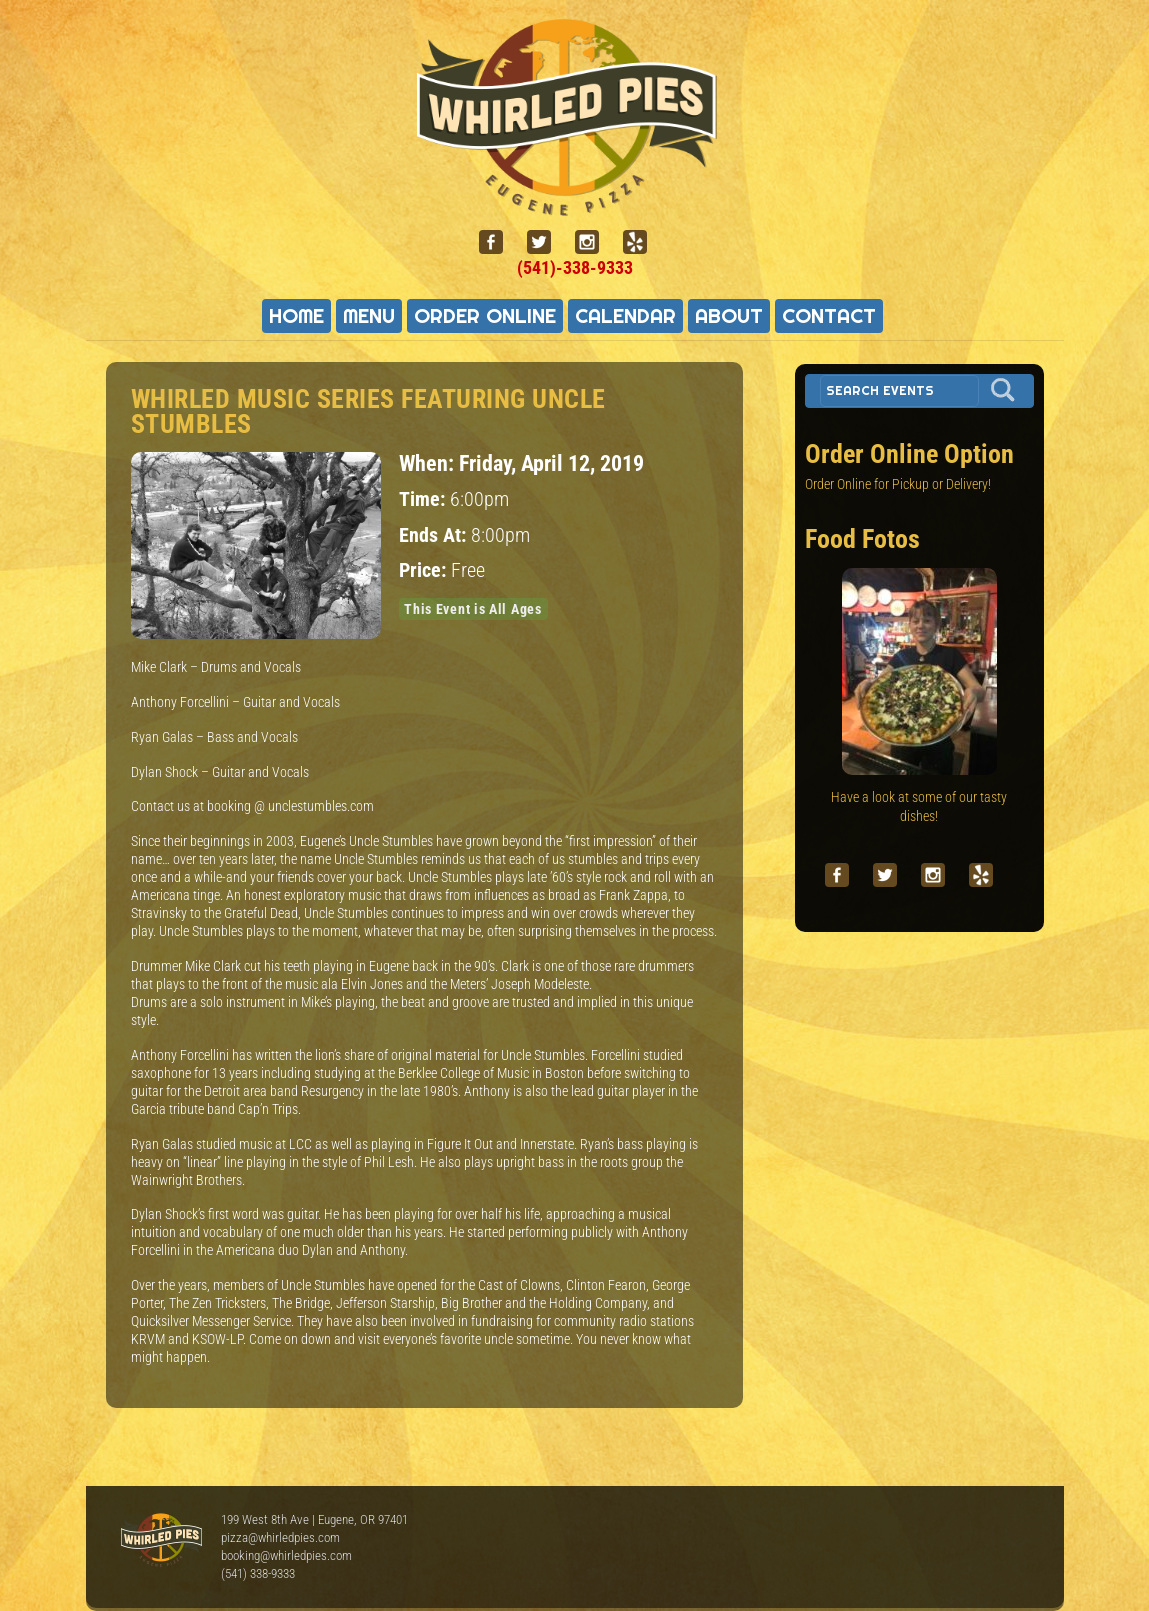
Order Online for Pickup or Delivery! (898, 484)
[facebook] (499, 242)
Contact (829, 316)
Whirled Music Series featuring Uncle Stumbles (368, 411)
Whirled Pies (161, 1541)
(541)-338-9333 (575, 267)
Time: (424, 499)
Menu (369, 316)
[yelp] (643, 242)
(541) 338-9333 (258, 1573)
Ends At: (435, 535)
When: (429, 463)
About (729, 316)
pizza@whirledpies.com (280, 1537)
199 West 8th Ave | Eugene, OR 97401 (314, 1519)
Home (296, 316)
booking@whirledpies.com (286, 1555)
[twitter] (547, 242)
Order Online (485, 316)
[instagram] (595, 242)
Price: (425, 570)
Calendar (625, 316)
